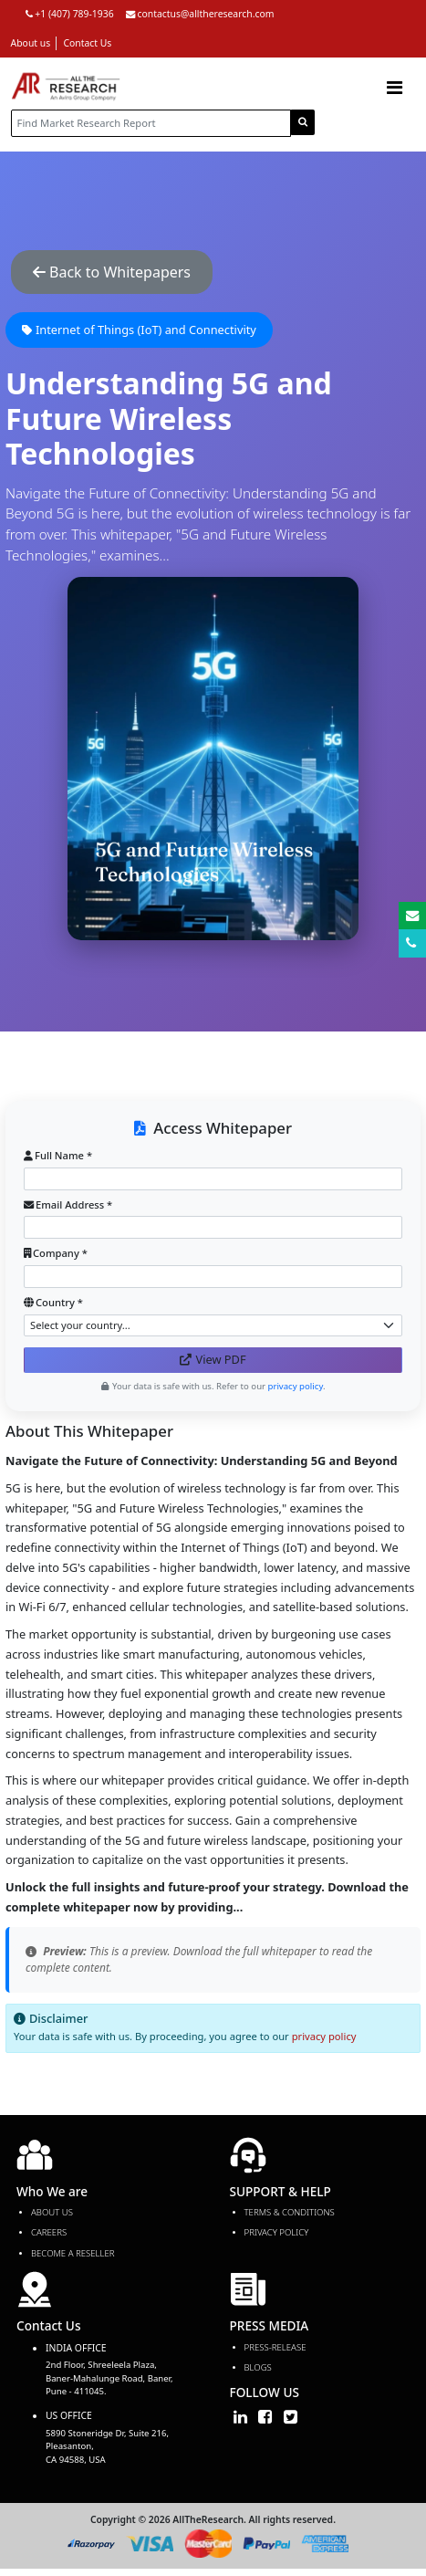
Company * (56, 1253)
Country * (53, 1302)
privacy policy (324, 2036)
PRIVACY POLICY (276, 2232)
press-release (275, 2347)
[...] (151, 123)
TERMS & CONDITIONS (289, 2212)
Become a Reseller (73, 2253)
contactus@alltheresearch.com (200, 13)
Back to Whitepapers (112, 272)
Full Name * (58, 1155)
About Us (52, 2212)
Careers (49, 2232)
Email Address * (68, 1204)
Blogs (258, 2367)
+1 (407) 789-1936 (70, 13)
